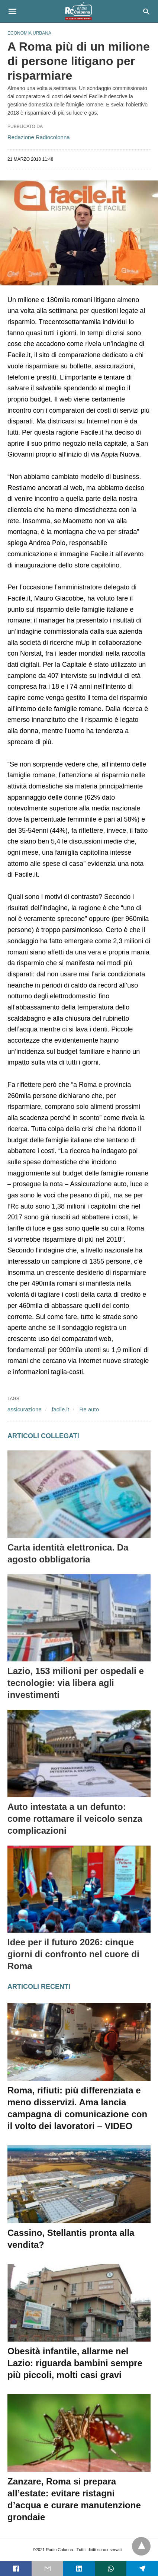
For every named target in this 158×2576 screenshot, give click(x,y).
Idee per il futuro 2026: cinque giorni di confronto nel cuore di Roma (73, 1954)
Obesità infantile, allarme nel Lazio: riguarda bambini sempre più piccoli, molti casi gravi (74, 2363)
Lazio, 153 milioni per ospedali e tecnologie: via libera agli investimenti (75, 1683)
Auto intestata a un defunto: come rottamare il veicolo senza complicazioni (74, 1819)
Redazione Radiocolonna (38, 137)
